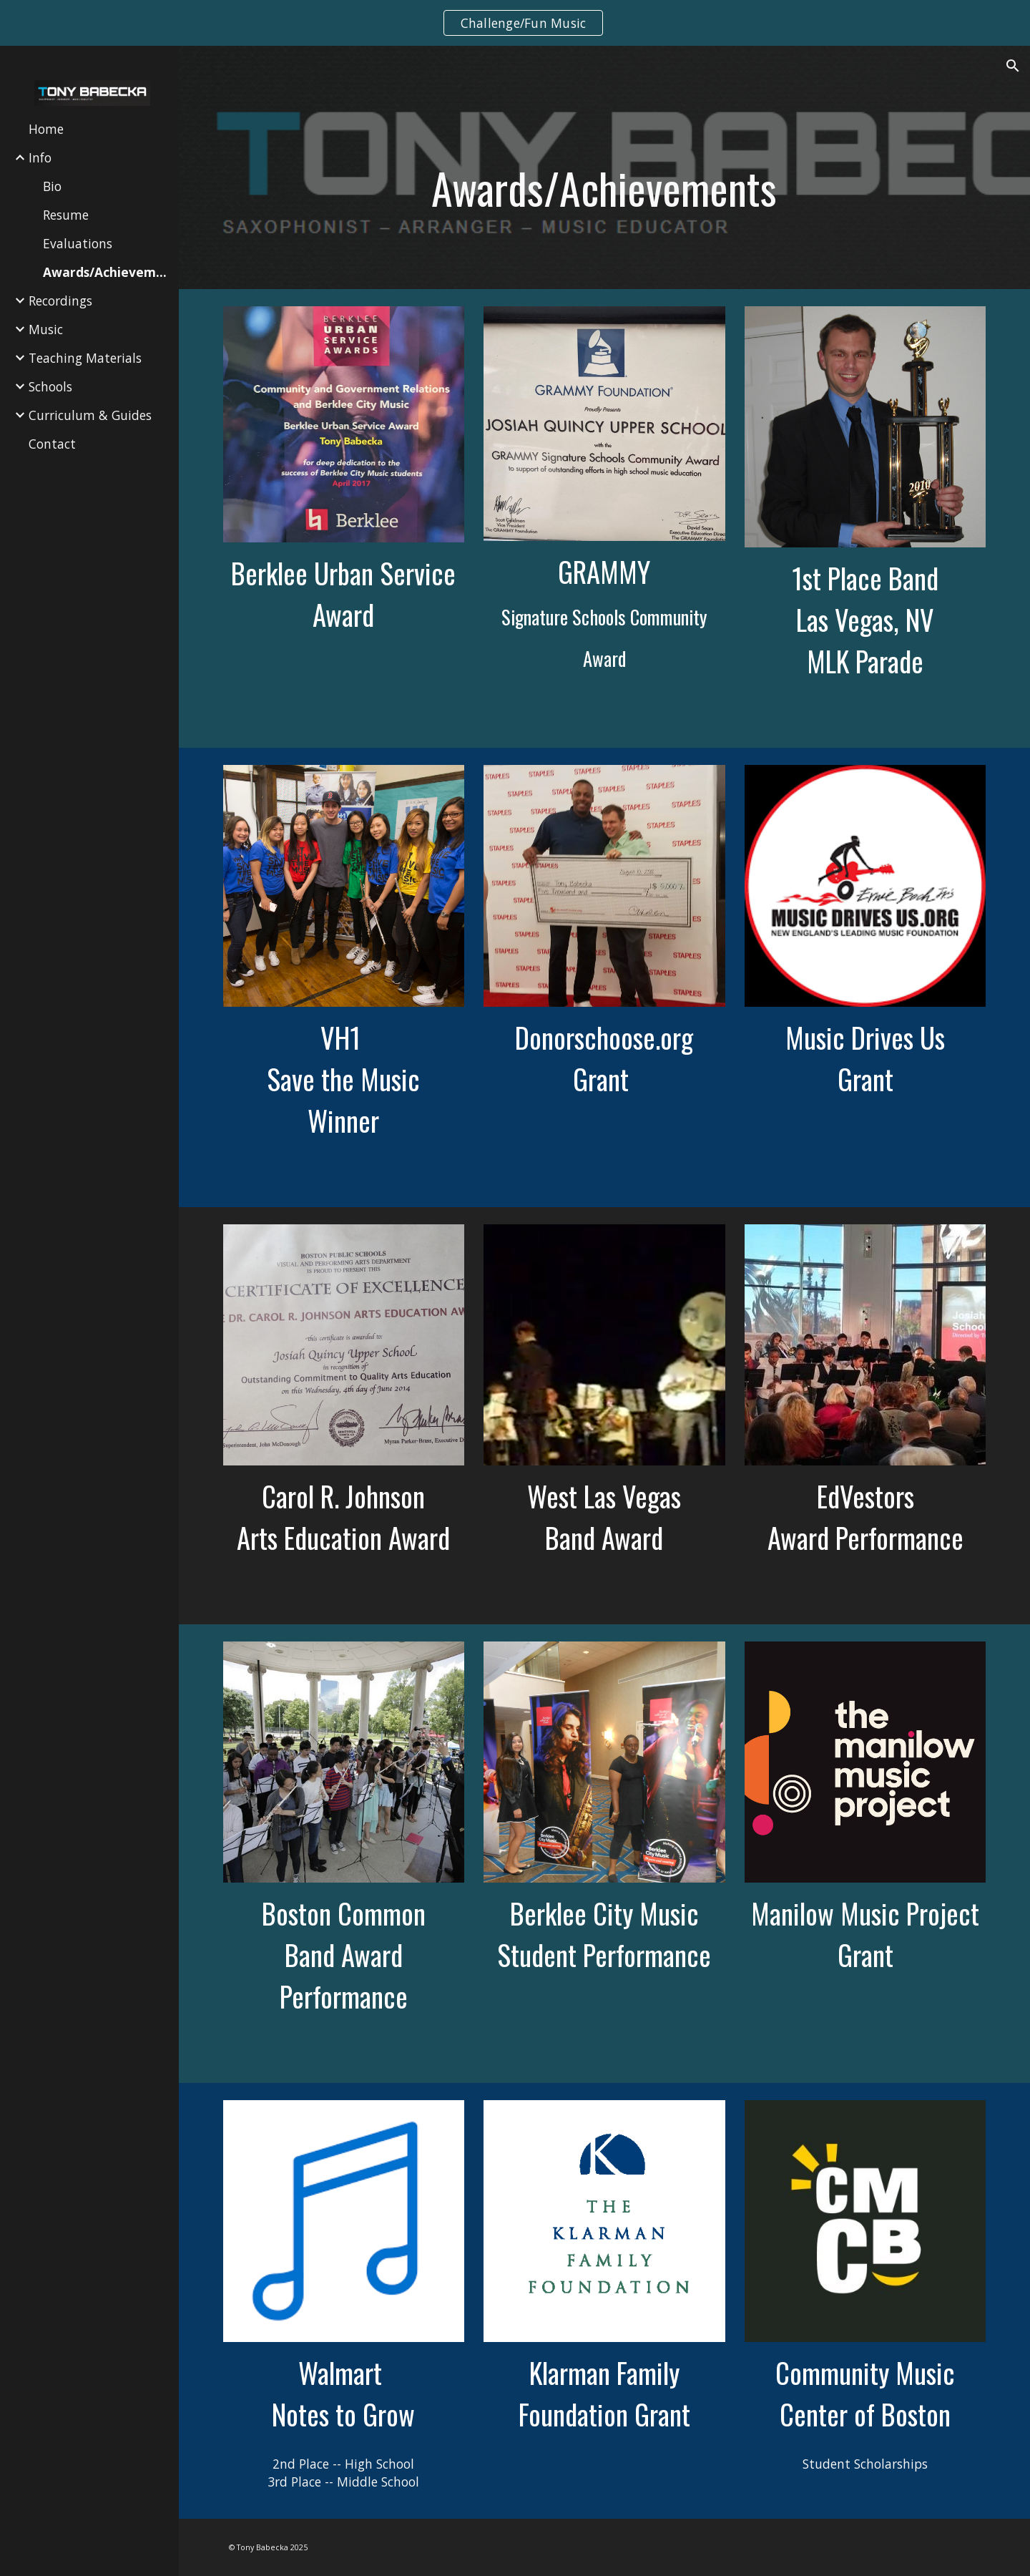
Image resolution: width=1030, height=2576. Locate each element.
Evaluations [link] (77, 243)
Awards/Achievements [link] (106, 271)
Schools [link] (50, 386)
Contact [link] (52, 443)
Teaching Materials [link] (85, 357)
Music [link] (46, 329)
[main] (604, 187)
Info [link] (40, 157)
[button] (1013, 66)
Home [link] (46, 128)
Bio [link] (52, 186)
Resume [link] (66, 214)
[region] (515, 23)
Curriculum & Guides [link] (90, 415)
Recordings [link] (60, 300)
